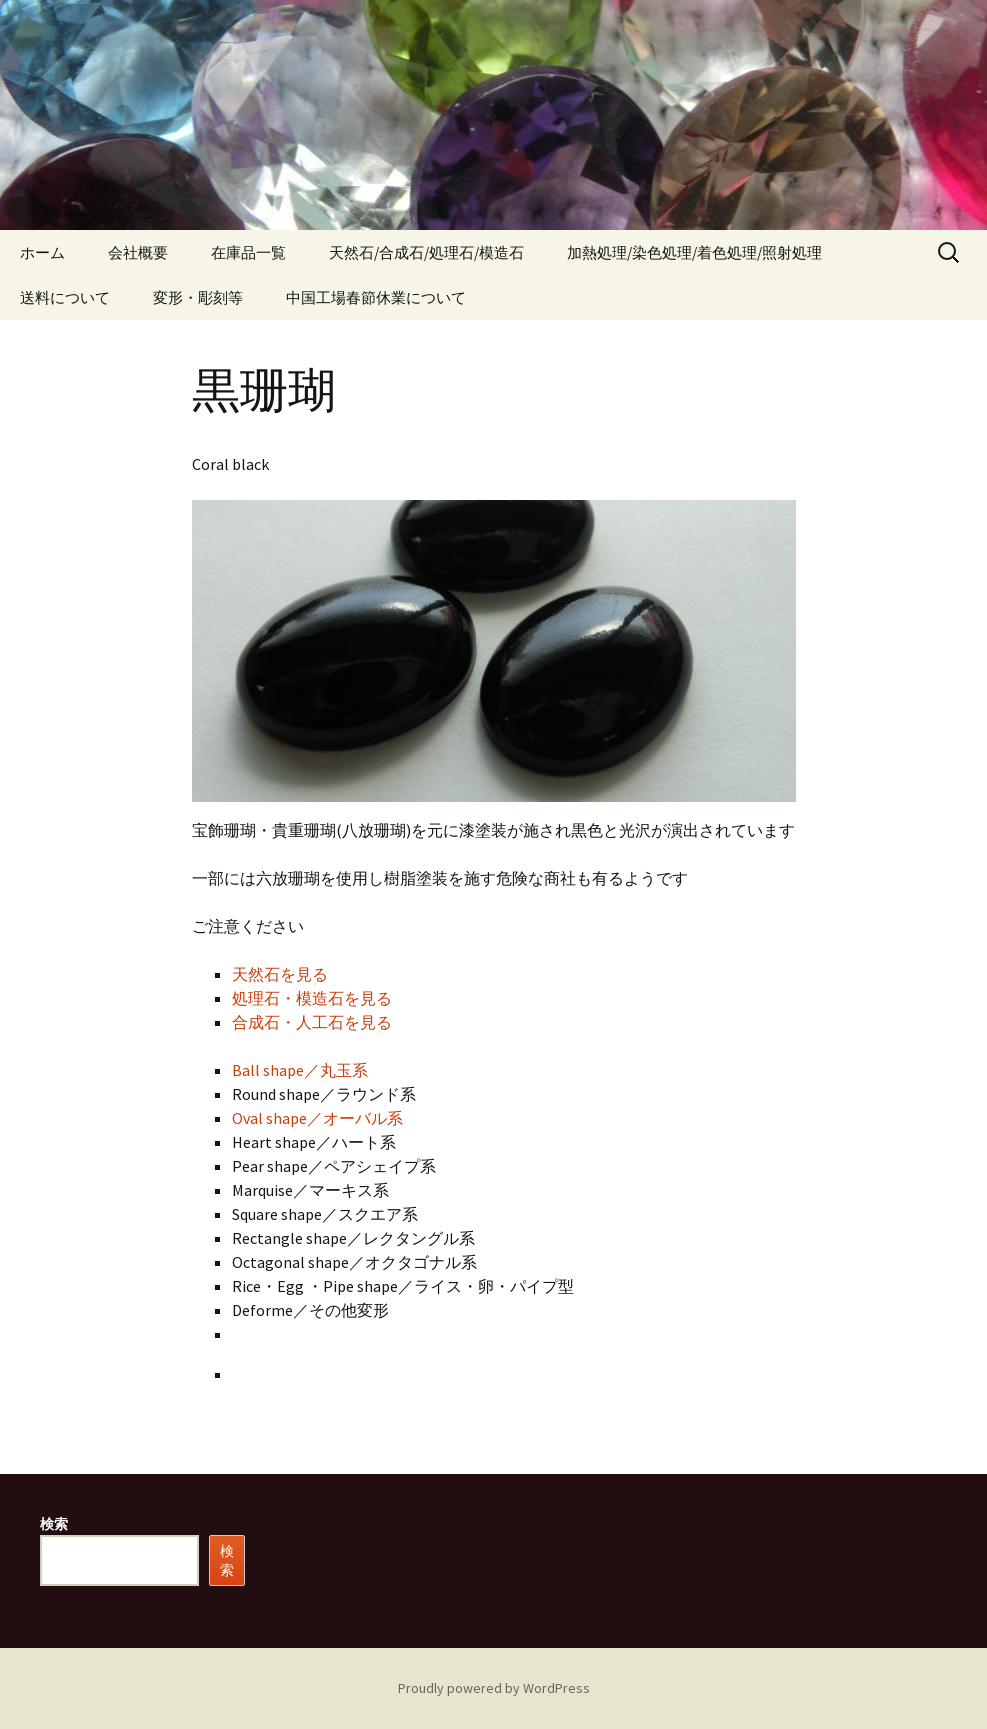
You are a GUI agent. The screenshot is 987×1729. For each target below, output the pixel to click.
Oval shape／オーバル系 (317, 1118)
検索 (54, 1524)
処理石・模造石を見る (312, 998)
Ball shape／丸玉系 (300, 1070)
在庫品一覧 (248, 252)
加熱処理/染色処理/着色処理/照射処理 (694, 252)
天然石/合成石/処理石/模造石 (426, 252)
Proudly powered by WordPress (494, 1688)
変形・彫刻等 (198, 297)
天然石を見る (280, 974)
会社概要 (138, 252)
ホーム (42, 252)
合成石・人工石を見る (312, 1022)
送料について (65, 297)
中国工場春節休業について (376, 297)
